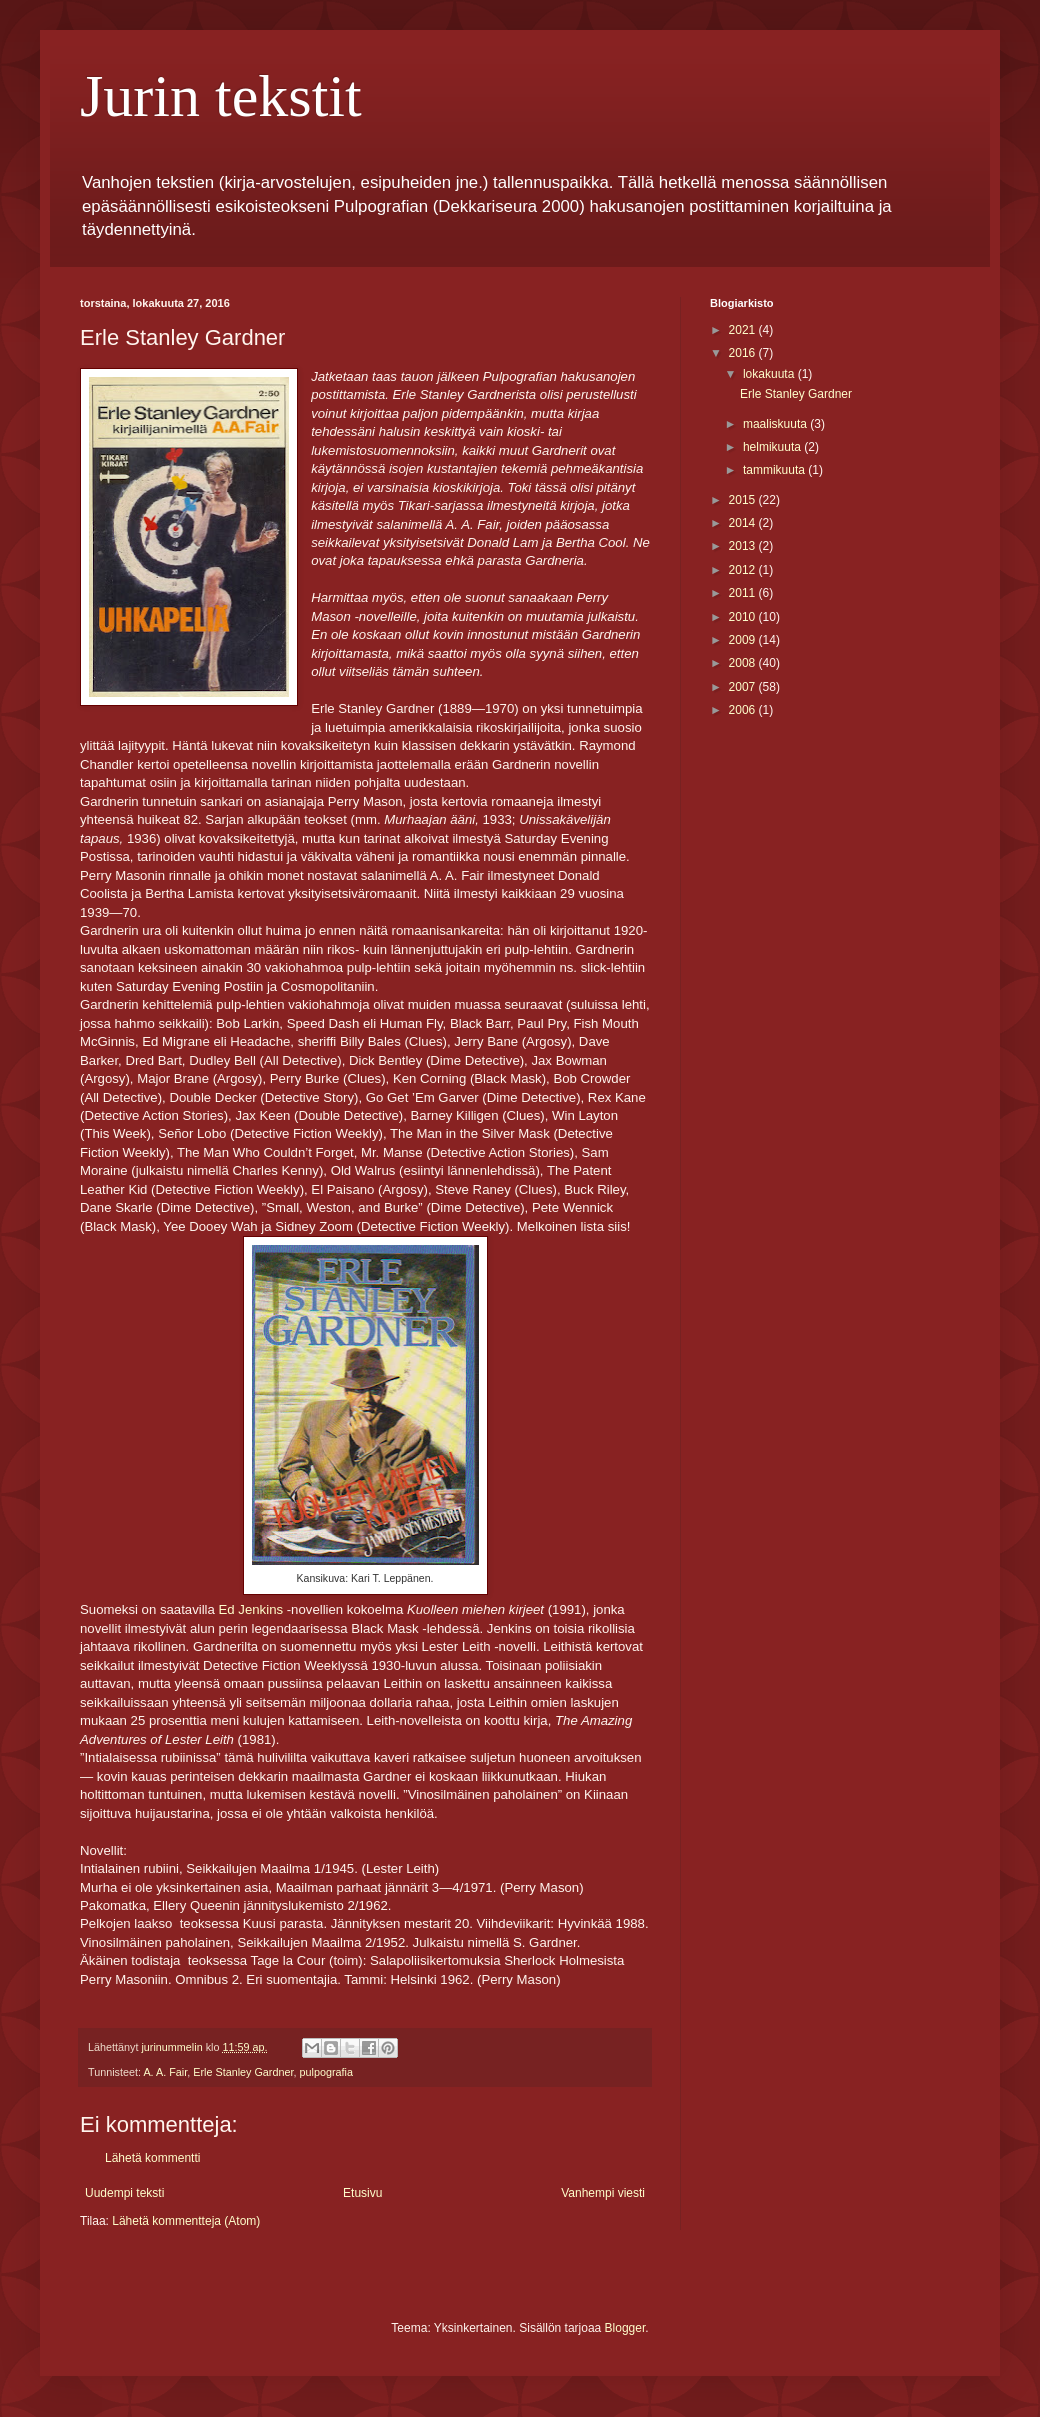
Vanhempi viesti (603, 2193)
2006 (744, 710)
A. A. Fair (165, 2072)
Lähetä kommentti (152, 2158)
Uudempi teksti (124, 2193)
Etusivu (362, 2193)
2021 (744, 330)
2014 (744, 523)
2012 (744, 570)
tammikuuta (775, 470)
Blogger (625, 2328)
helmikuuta (773, 447)
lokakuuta (770, 374)
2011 (744, 593)
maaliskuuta (776, 424)
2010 (744, 617)
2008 (744, 663)
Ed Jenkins (251, 1609)
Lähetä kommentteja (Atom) (186, 2221)
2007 (744, 687)
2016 (744, 353)
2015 (744, 500)
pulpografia (325, 2072)
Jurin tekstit (221, 96)
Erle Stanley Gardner (243, 2072)
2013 (744, 546)
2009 (744, 640)
